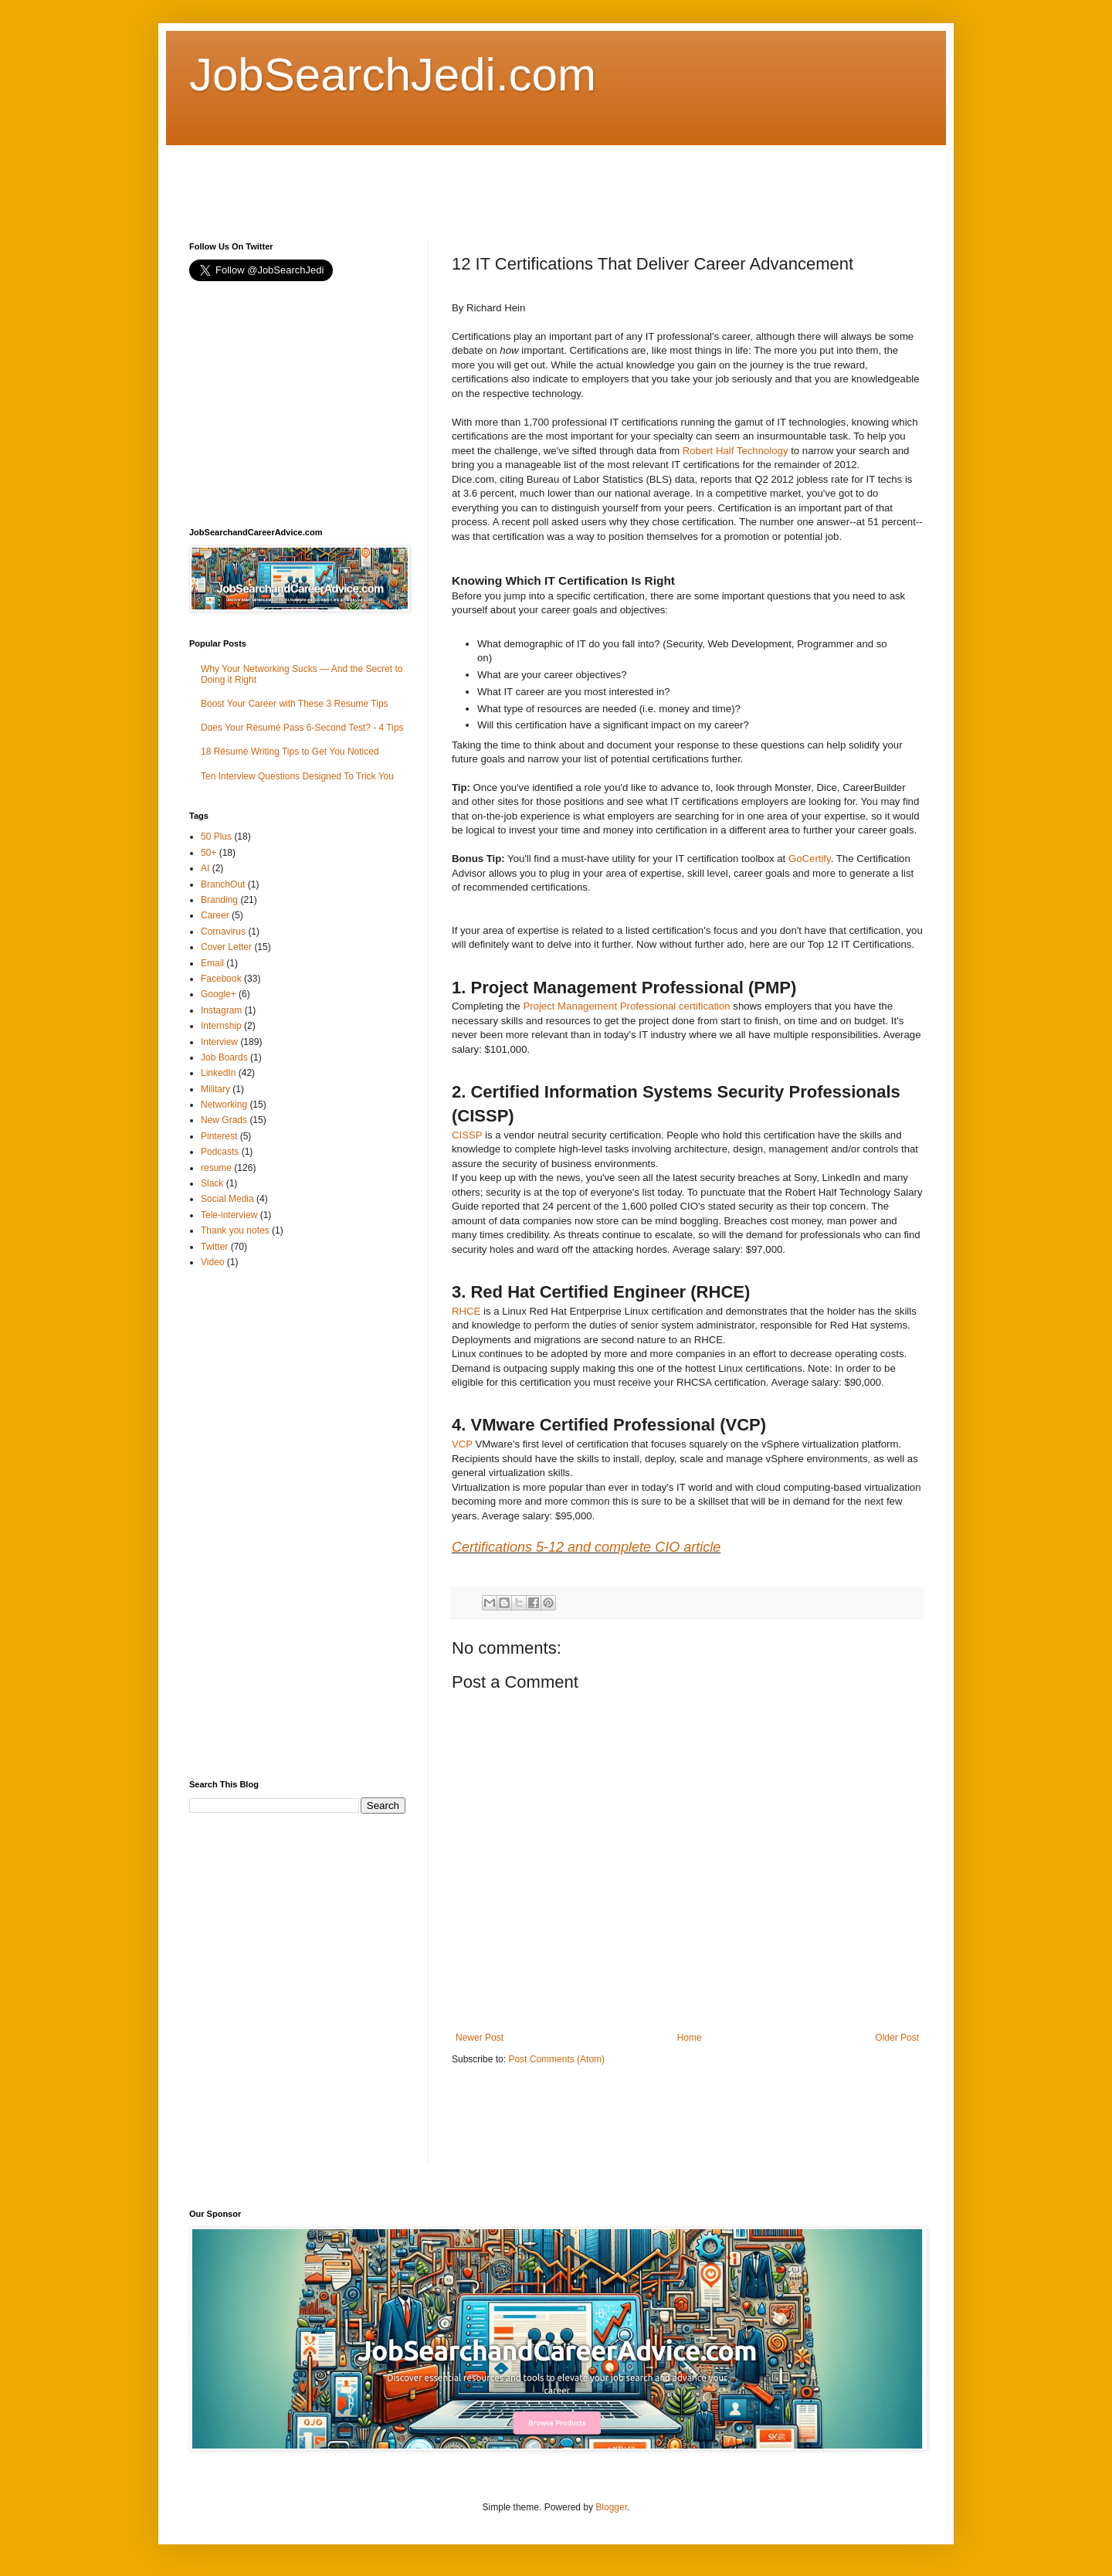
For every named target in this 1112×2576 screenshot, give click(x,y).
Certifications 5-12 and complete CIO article (586, 1547)
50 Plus (216, 836)
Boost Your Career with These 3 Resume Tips (294, 703)
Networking (224, 1104)
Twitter (214, 1246)
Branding (219, 899)
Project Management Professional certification (626, 1006)
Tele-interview (229, 1215)
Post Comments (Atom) (556, 2059)
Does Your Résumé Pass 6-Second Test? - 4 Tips (302, 727)
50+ (208, 852)
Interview (219, 1042)
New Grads (224, 1120)
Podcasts (220, 1151)
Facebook (221, 978)
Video (212, 1262)
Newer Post (479, 2037)
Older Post (897, 2037)
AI (205, 868)
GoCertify (809, 858)
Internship (221, 1025)
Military (215, 1089)
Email (212, 963)
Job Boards (224, 1057)
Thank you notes (235, 1230)
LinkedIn (218, 1072)
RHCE (466, 1311)
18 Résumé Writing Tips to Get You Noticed (290, 751)
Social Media (227, 1198)
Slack (212, 1183)
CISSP (467, 1135)
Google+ (218, 994)
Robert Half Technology (735, 450)
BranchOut (223, 884)
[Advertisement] (470, 180)
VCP (462, 1444)
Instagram (221, 1010)
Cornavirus (223, 931)
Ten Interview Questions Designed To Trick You (297, 776)
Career (215, 915)
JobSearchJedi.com (392, 74)
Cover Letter (226, 947)
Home (689, 2037)
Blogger (611, 2507)
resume (216, 1167)
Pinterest (219, 1136)
